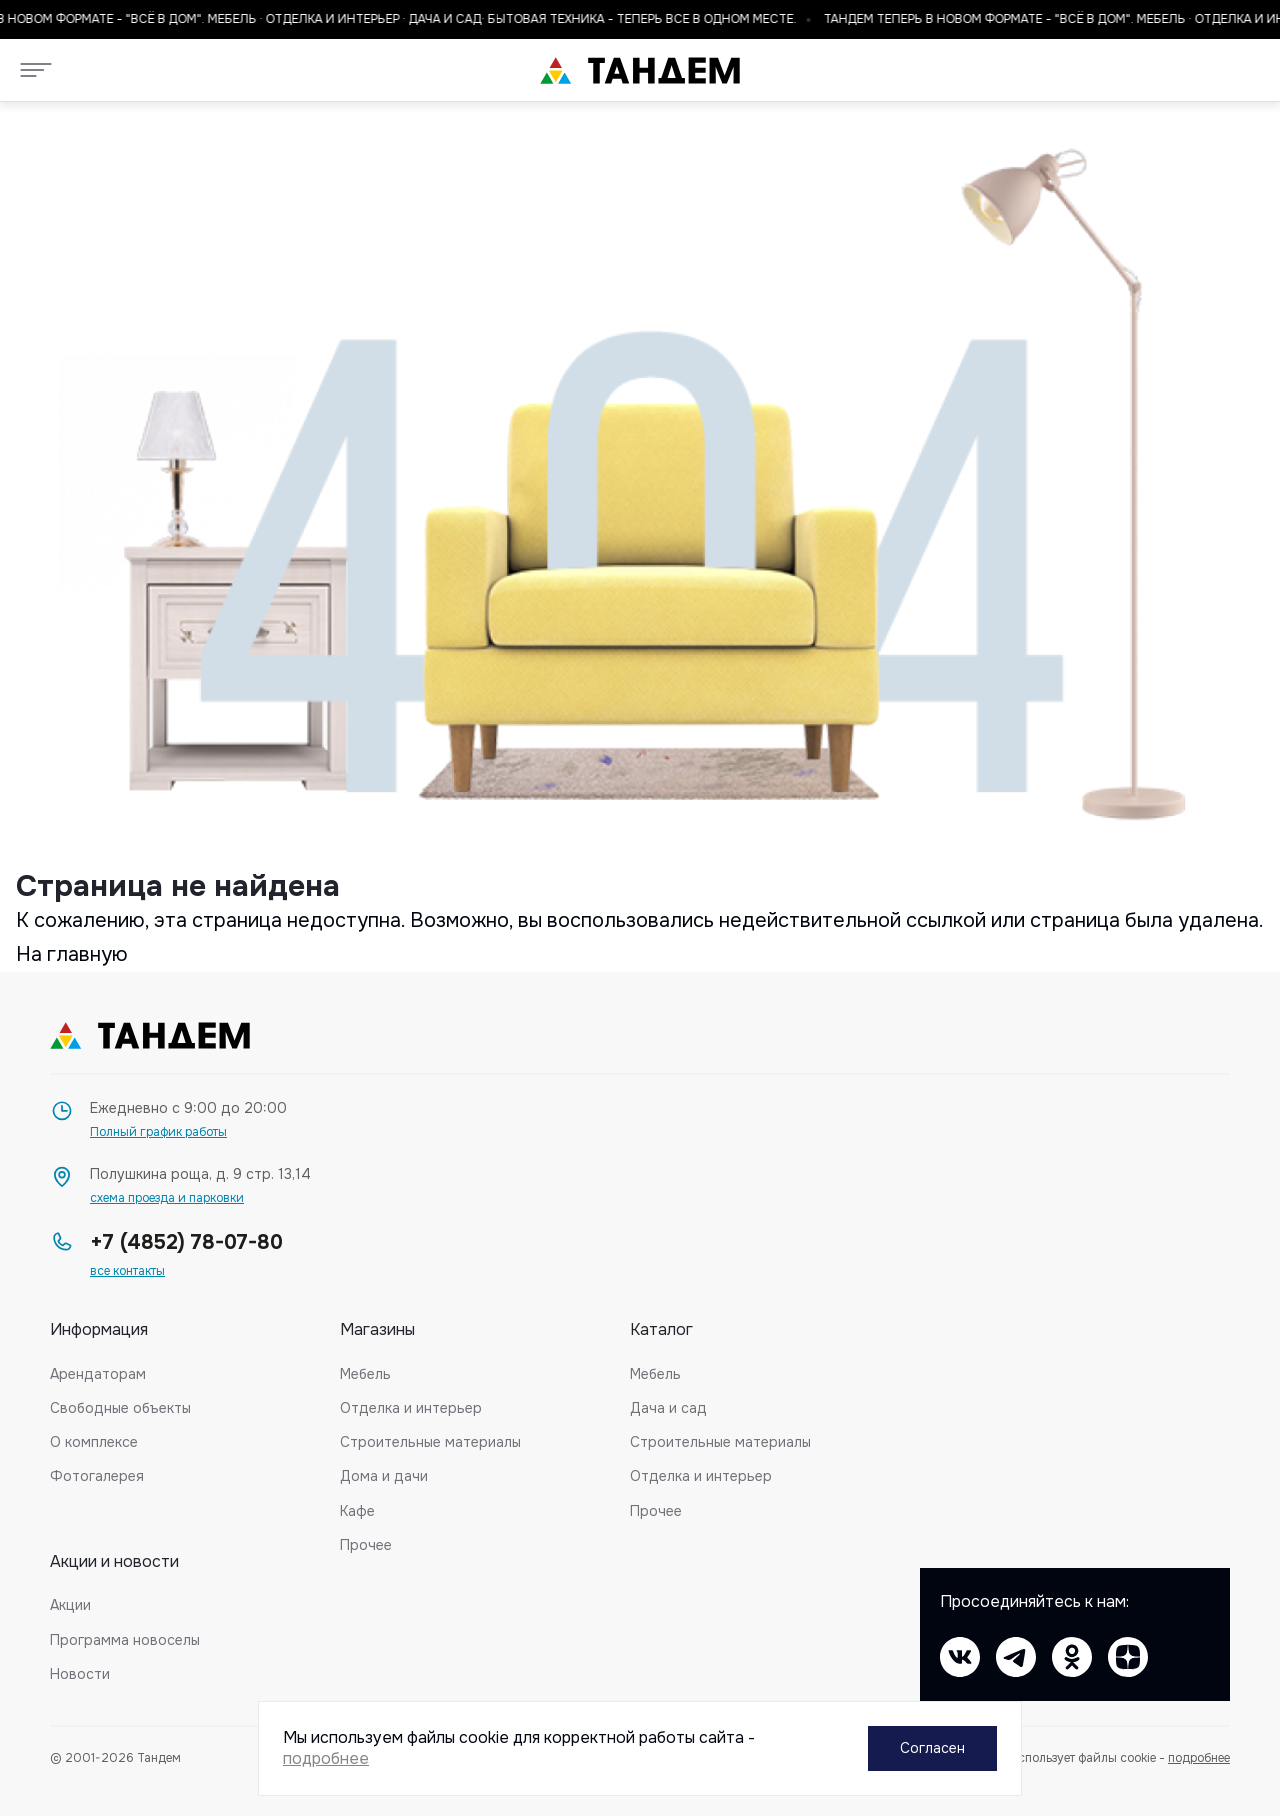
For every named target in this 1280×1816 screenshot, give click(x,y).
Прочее (366, 1545)
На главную (72, 954)
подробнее (1199, 1758)
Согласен (932, 1748)
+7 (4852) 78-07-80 (186, 1242)
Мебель (365, 1374)
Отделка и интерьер (411, 1408)
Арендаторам (98, 1374)
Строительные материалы (430, 1442)
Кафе (357, 1511)
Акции (70, 1605)
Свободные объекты (120, 1408)
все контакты (127, 1271)
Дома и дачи (384, 1476)
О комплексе (94, 1442)
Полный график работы (158, 1132)
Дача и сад (668, 1408)
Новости (80, 1674)
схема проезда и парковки (167, 1198)
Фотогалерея (97, 1476)
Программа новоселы (125, 1640)
